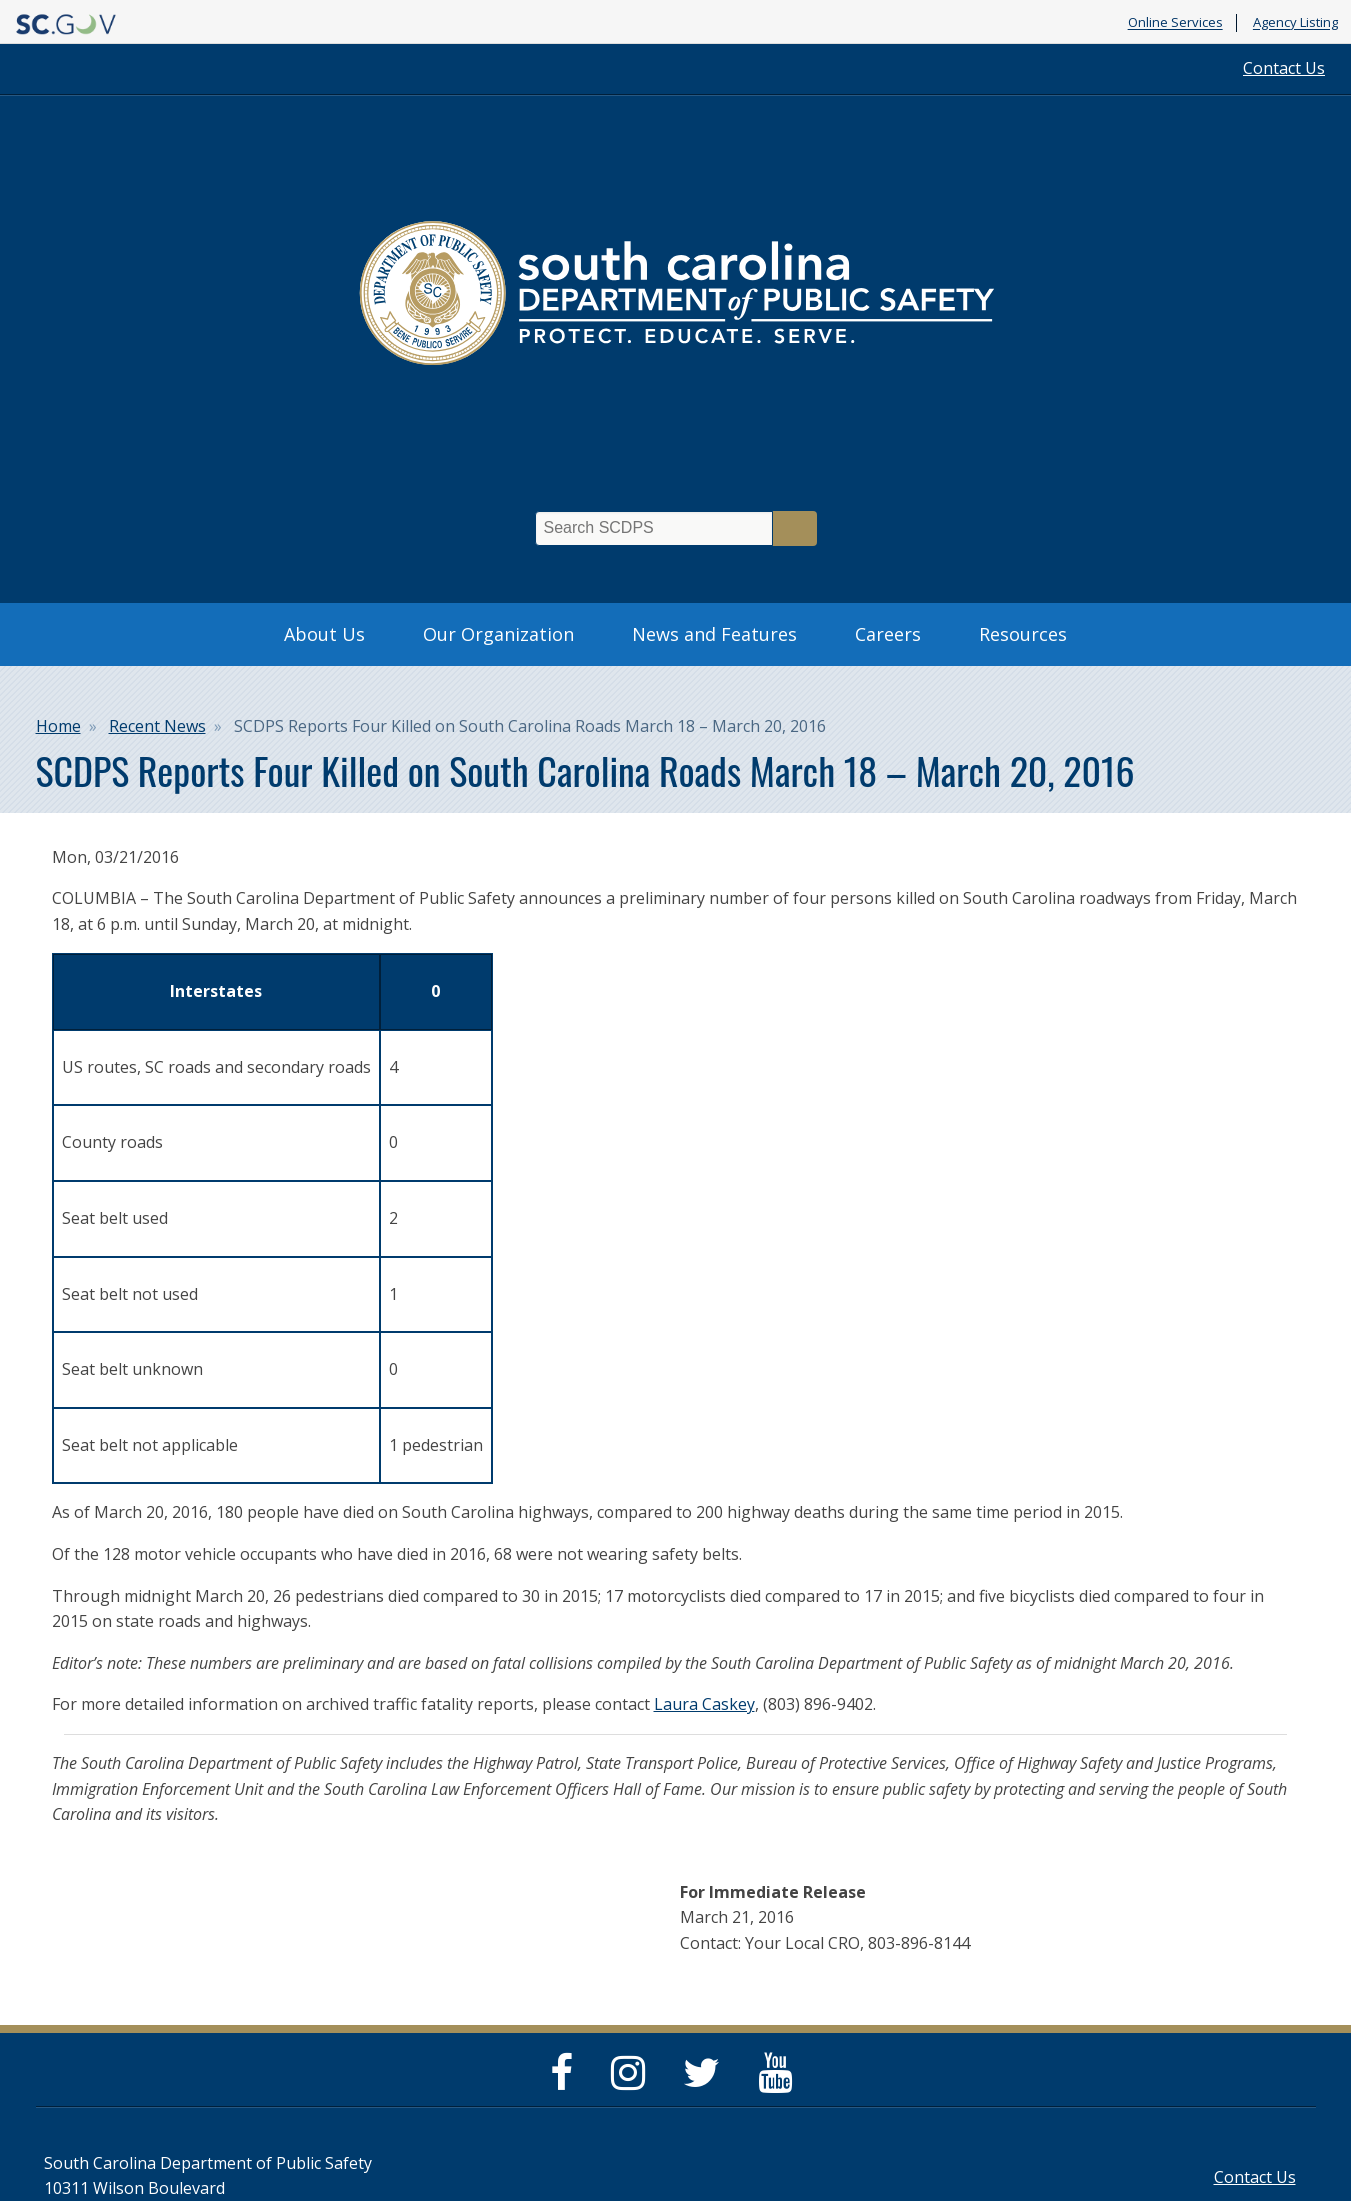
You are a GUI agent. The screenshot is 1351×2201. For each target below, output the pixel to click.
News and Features (714, 634)
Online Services (1175, 23)
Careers (888, 634)
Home (58, 726)
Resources (1023, 634)
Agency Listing (1295, 23)
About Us (324, 634)
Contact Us (1284, 68)
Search (795, 528)
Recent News (157, 726)
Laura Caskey (704, 1704)
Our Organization (498, 634)
